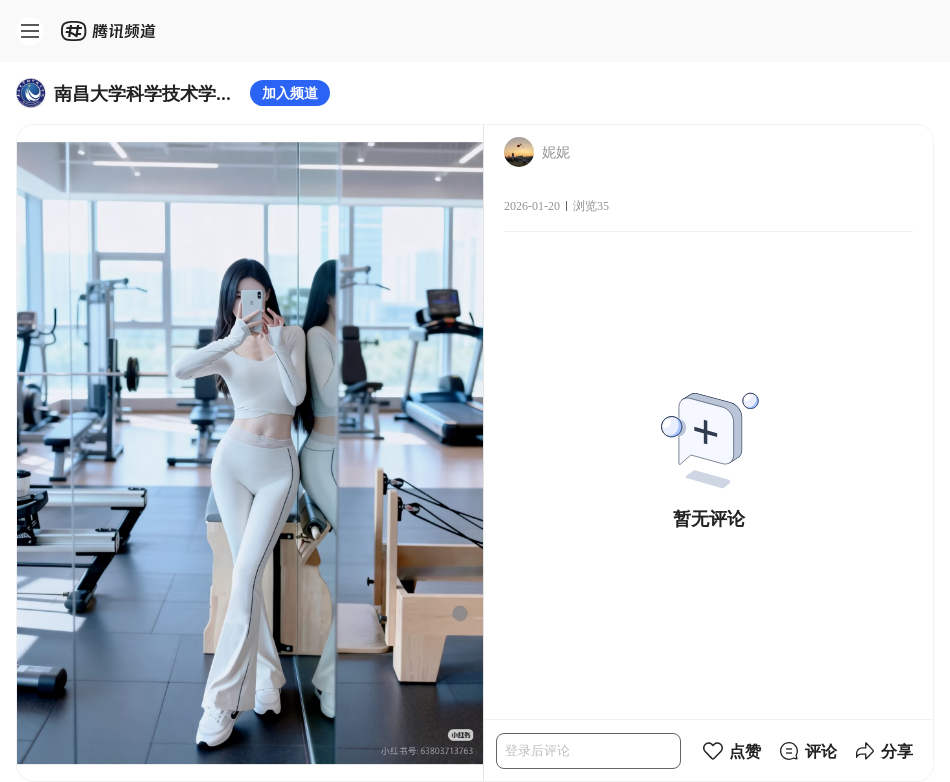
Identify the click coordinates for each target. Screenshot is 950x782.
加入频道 (290, 92)
